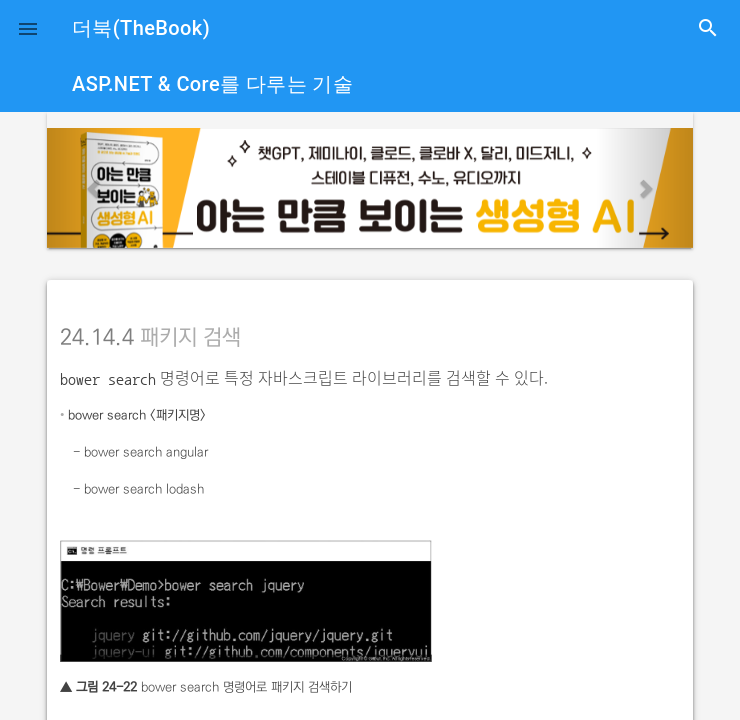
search (708, 28)
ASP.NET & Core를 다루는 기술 (212, 84)
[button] (28, 28)
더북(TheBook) (141, 28)
